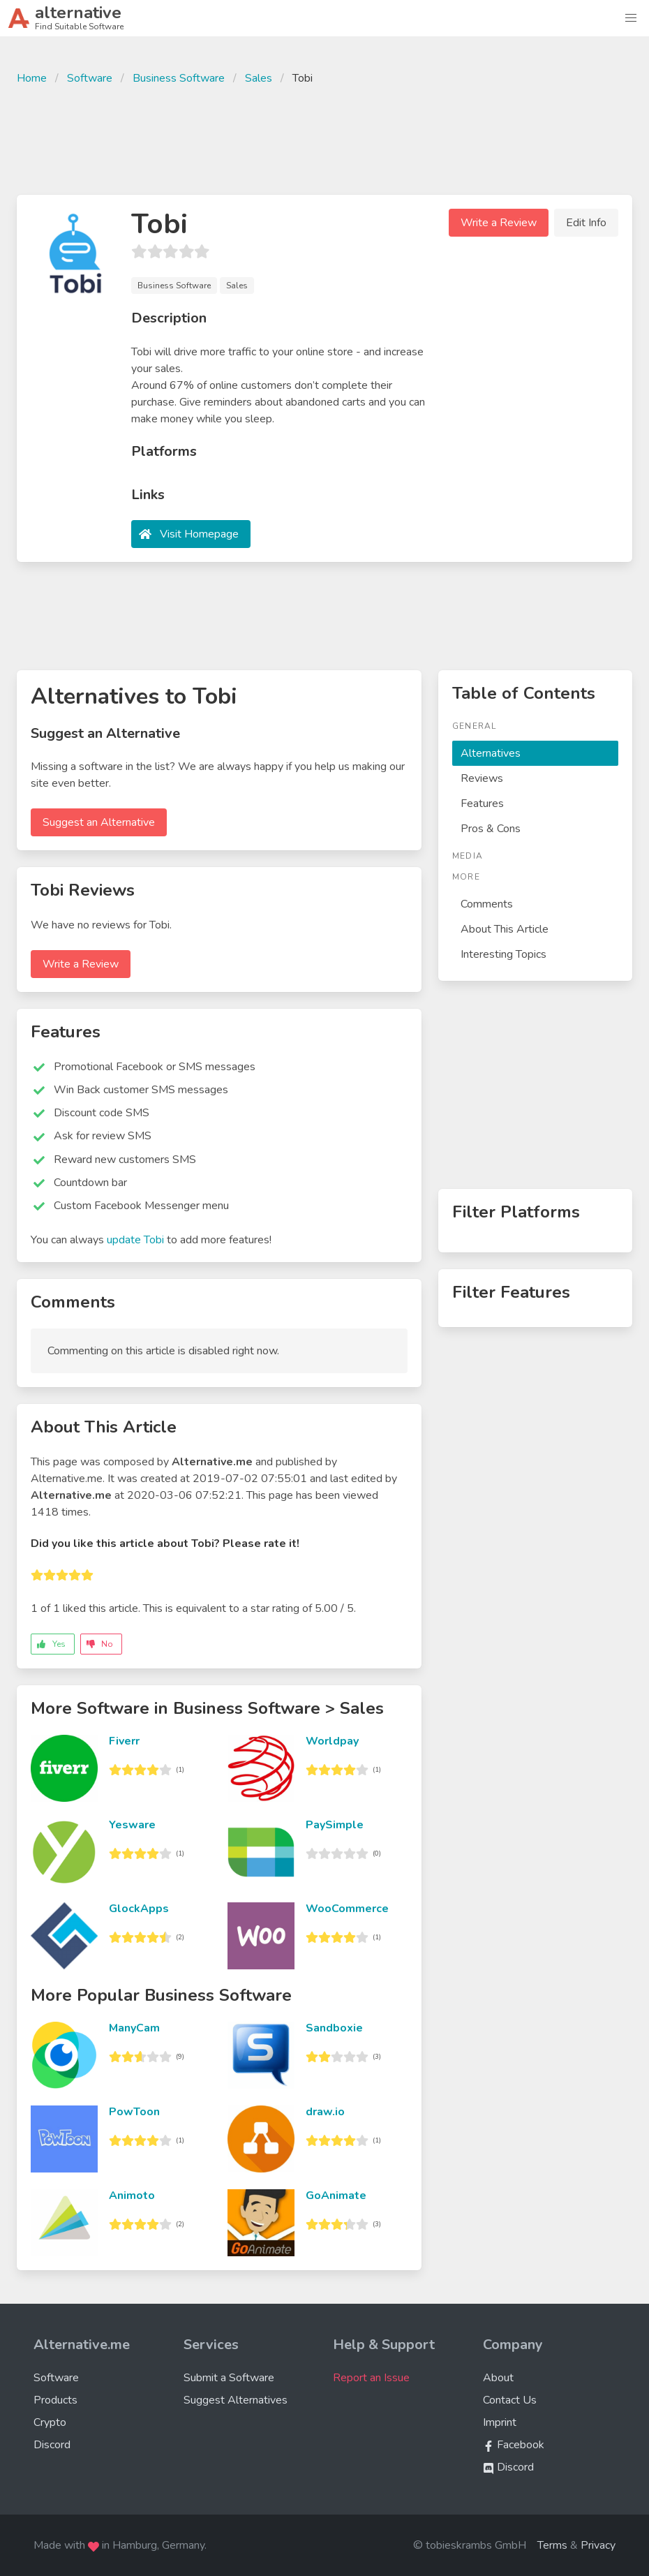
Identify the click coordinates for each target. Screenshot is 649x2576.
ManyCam (134, 2028)
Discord (51, 2444)
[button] (631, 18)
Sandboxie (334, 2028)
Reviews (482, 778)
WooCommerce (347, 1908)
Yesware (132, 1825)
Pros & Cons (491, 828)
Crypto (49, 2422)
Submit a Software (229, 2377)
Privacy (598, 2545)
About (498, 2377)
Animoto (132, 2195)
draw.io (325, 2111)
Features (482, 803)
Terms (552, 2545)
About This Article (505, 929)
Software (89, 78)
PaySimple (335, 1825)
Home (32, 78)
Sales (258, 78)
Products (55, 2400)
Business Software (179, 78)
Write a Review (499, 222)
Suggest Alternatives (236, 2400)
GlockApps (139, 1908)
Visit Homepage (199, 534)
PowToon (134, 2111)
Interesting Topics (503, 954)
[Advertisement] (324, 138)
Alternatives (491, 753)
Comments (487, 904)
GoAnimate (336, 2195)
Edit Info (586, 222)
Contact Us (510, 2400)
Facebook (513, 2444)
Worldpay (332, 1741)
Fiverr (124, 1741)
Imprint (499, 2422)
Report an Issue (371, 2377)
